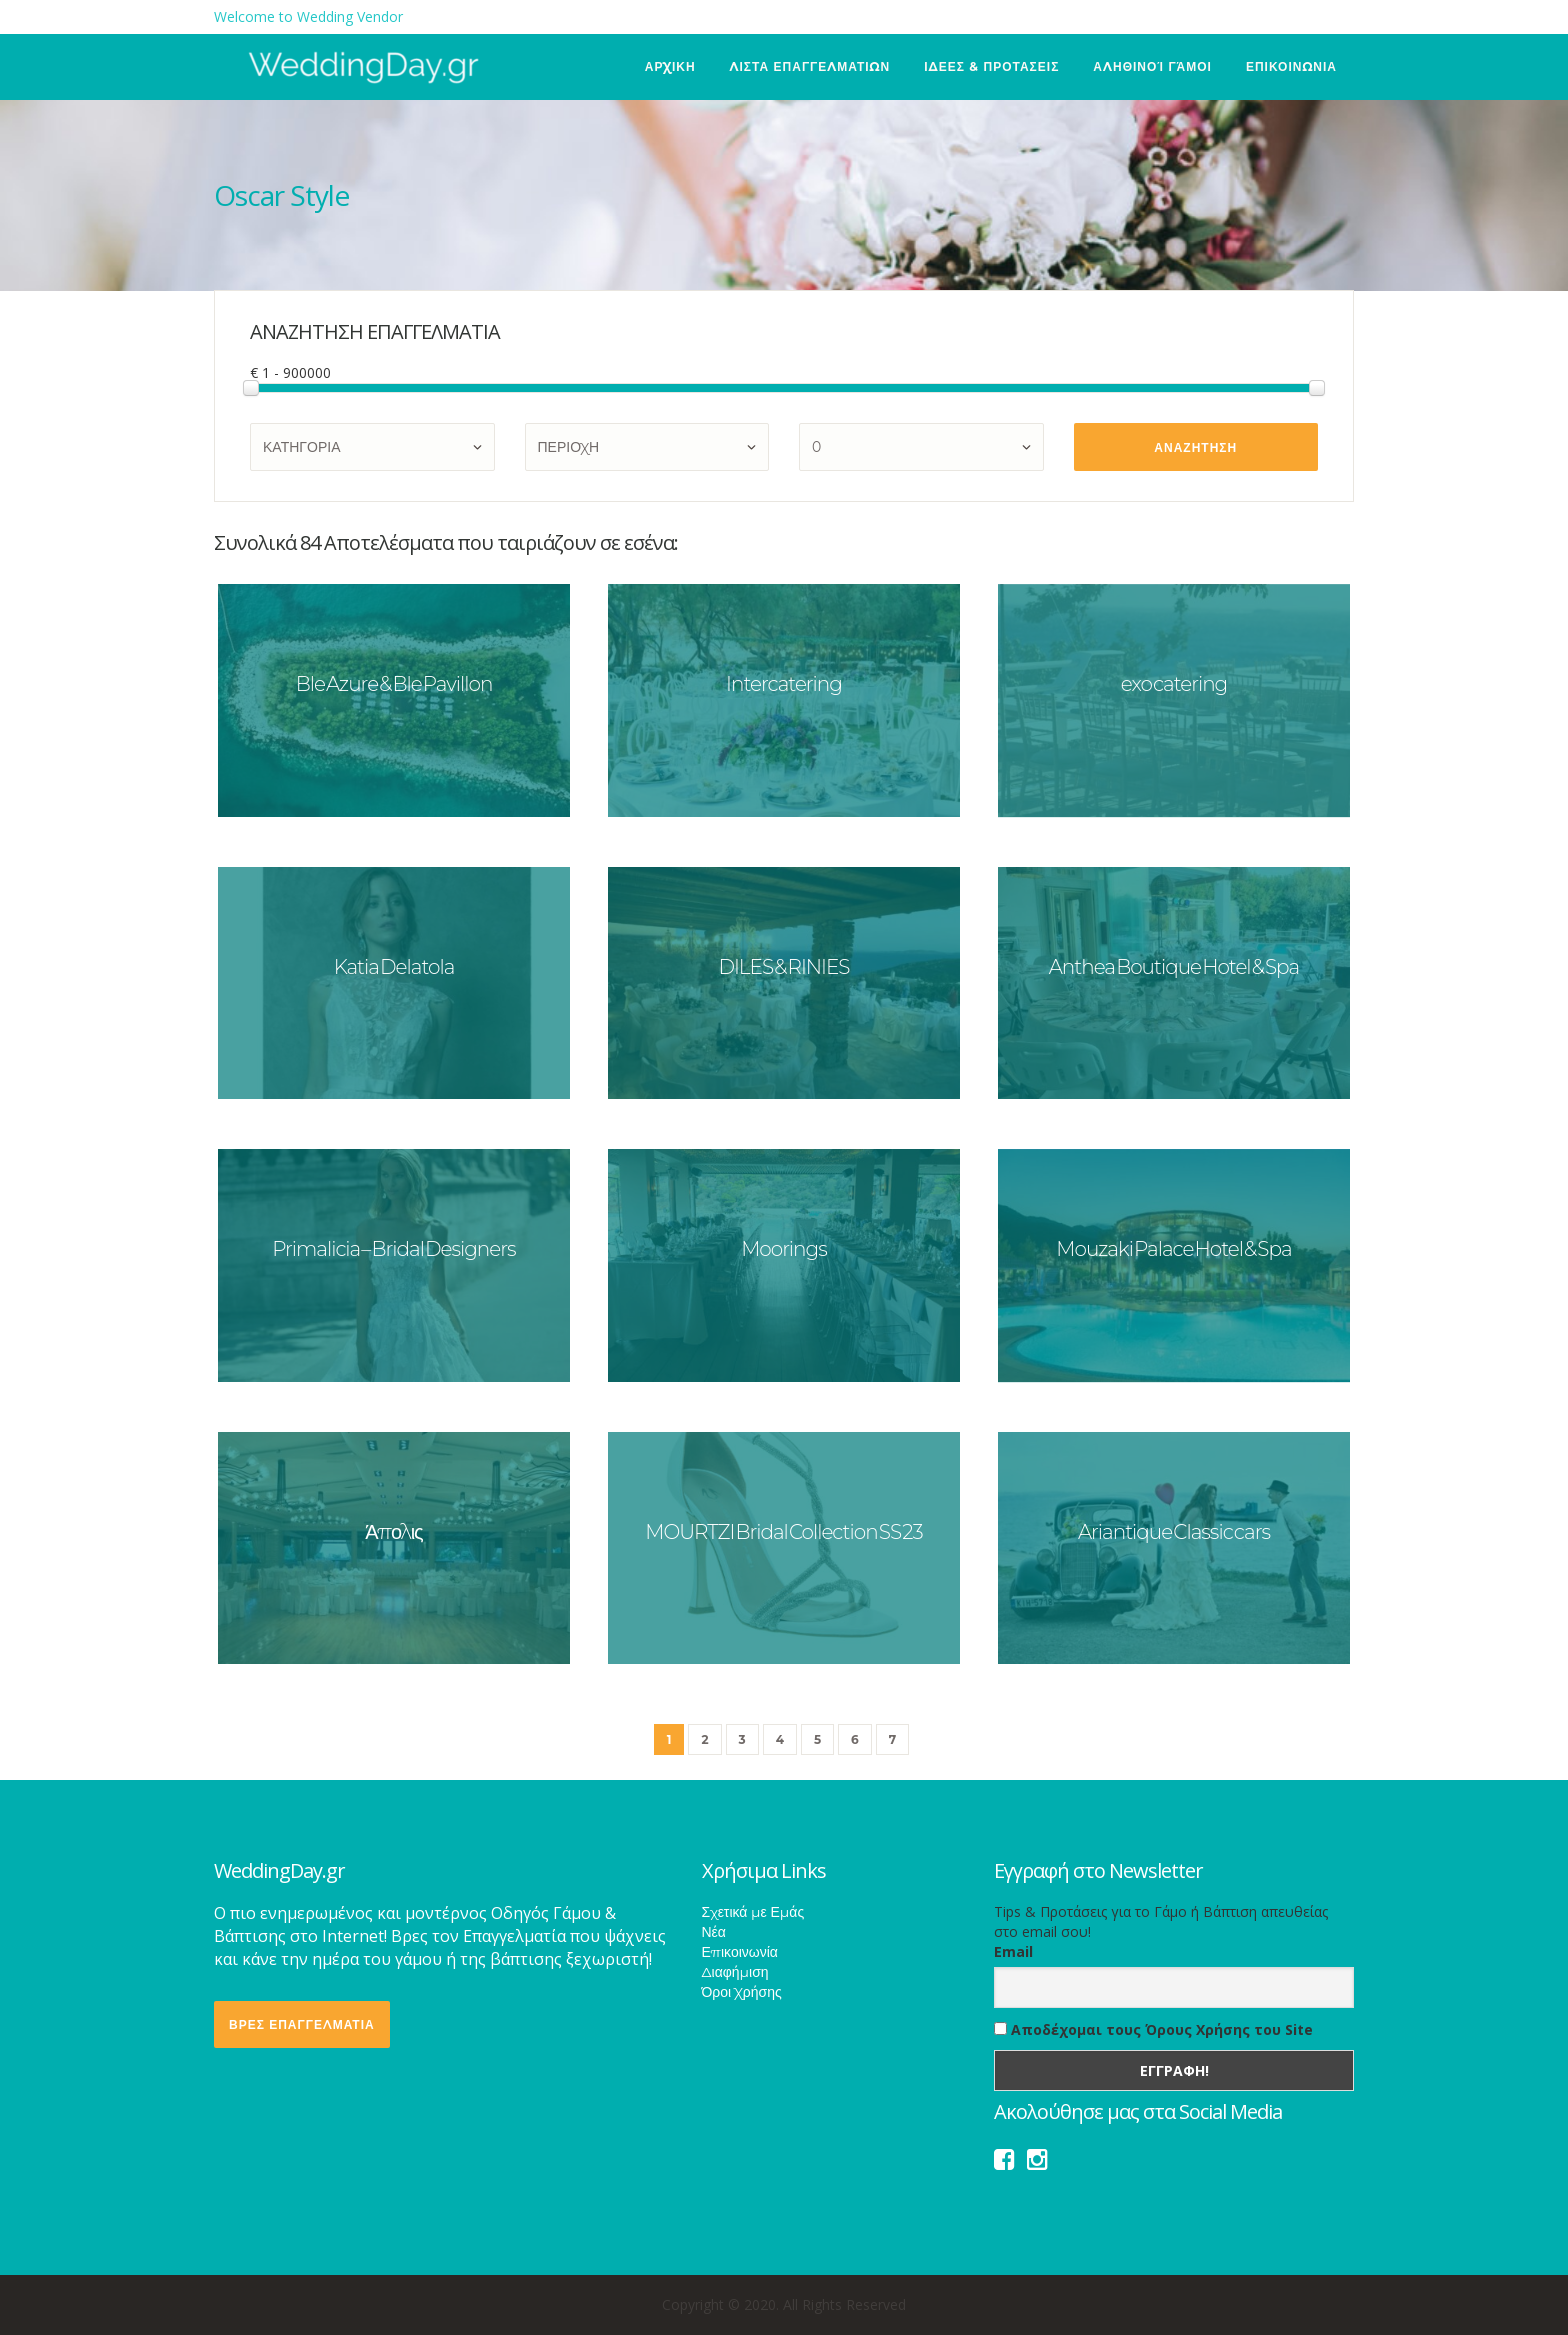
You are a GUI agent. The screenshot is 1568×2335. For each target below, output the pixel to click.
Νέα (714, 1932)
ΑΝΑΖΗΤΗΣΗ (1195, 447)
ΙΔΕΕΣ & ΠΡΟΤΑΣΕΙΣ (991, 66)
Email (1013, 1951)
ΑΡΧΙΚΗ (670, 66)
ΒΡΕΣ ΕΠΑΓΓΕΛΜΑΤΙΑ (302, 2024)
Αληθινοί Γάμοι (1152, 66)
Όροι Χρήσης (742, 1992)
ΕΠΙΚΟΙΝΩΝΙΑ (1291, 66)
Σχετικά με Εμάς (753, 1912)
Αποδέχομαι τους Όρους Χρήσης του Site (1153, 2029)
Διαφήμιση (735, 1972)
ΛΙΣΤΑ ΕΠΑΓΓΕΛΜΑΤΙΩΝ (810, 66)
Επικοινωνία (740, 1952)
